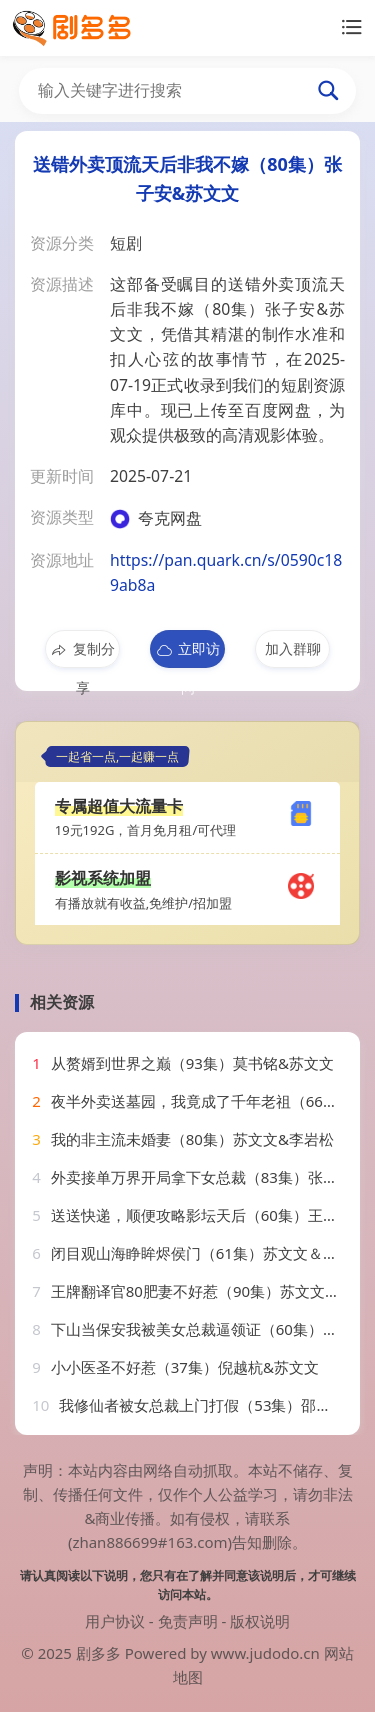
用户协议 (115, 1621)
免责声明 (188, 1621)
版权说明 (260, 1621)
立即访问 (187, 653)
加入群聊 (293, 648)
